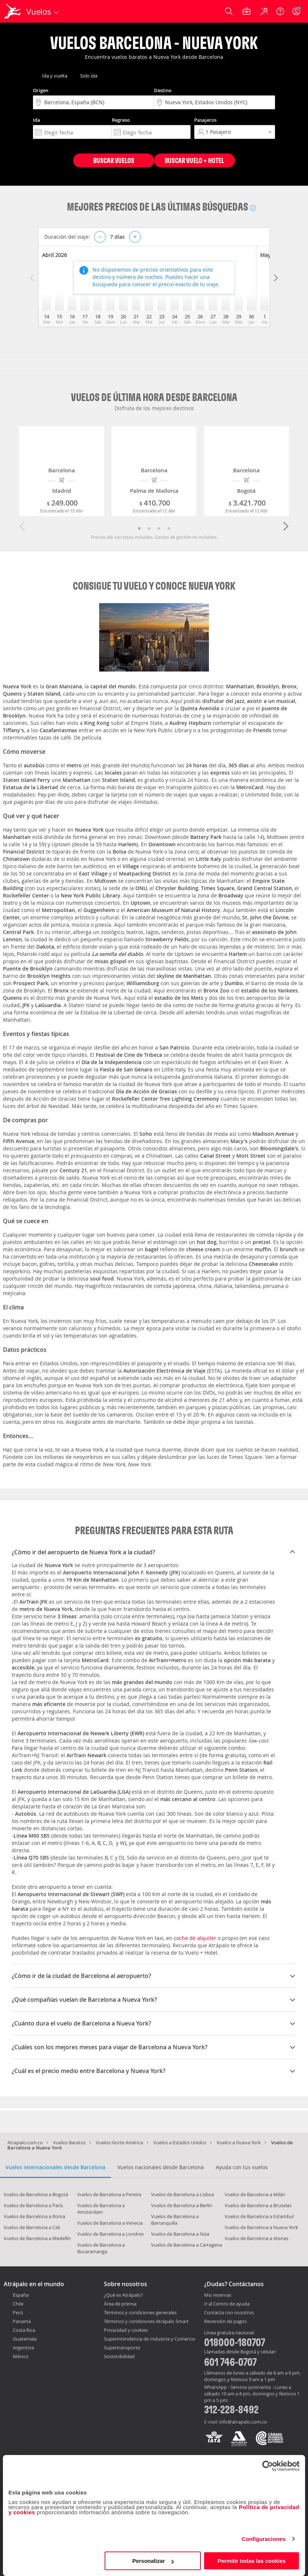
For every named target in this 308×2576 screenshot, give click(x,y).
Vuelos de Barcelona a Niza (180, 2234)
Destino (163, 90)
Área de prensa (120, 2303)
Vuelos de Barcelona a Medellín (37, 2238)
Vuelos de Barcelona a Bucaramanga (101, 2248)
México (21, 2356)
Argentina (23, 2347)
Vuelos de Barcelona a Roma (34, 2216)
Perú (18, 2312)
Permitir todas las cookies (252, 2561)
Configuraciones (264, 2539)
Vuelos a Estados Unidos (179, 2142)
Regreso (121, 120)
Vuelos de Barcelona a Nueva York (261, 2227)
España (21, 2295)
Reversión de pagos (225, 2322)
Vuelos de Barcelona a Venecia (110, 2223)
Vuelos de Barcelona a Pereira (109, 2194)
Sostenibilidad (119, 2356)
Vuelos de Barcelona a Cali (32, 2227)
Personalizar (153, 2561)
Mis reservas (217, 2295)
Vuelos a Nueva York (239, 2142)
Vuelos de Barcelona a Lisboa (182, 2194)
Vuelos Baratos (69, 2142)
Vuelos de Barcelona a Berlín (181, 2205)
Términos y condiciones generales (140, 2312)
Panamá (22, 2321)
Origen (40, 90)
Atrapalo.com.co (25, 2142)
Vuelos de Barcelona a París (33, 2205)
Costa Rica (24, 2330)
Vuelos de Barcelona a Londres (110, 2234)
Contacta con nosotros (229, 2313)
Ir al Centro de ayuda (226, 2304)
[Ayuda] (280, 11)
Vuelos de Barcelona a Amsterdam (101, 2208)
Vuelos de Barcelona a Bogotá (36, 2194)
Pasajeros (205, 120)
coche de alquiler (195, 1937)
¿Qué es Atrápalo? (123, 2295)
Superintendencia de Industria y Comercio (149, 2338)
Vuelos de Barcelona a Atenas (256, 2238)
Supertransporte (122, 2347)
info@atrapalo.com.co (243, 2421)
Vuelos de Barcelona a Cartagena (186, 2245)
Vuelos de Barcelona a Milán (255, 2194)
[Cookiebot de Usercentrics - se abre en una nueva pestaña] (268, 2465)
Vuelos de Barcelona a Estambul (259, 2216)
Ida (36, 120)
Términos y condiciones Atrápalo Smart (146, 2321)
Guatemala (25, 2338)
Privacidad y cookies (126, 2330)
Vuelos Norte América (119, 2142)
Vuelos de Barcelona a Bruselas (258, 2205)
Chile (18, 2303)
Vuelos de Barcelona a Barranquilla (175, 2219)
